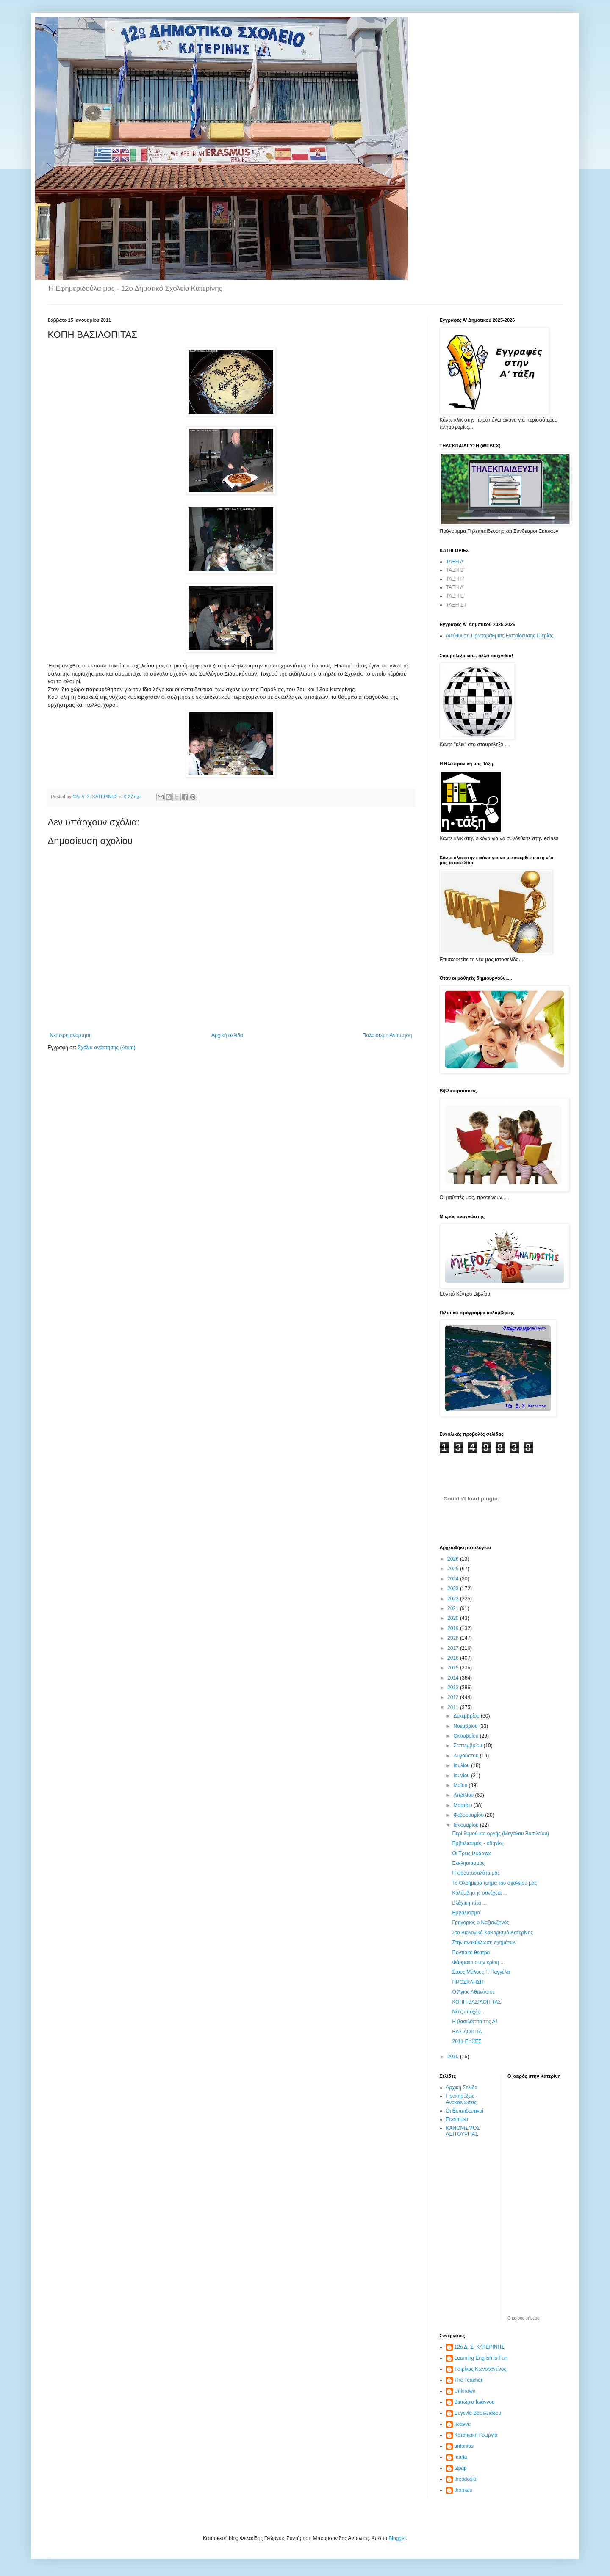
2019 (453, 1628)
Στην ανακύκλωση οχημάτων (484, 1942)
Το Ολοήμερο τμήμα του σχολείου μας (494, 1883)
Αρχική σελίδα (227, 1035)
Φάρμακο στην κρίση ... (478, 1962)
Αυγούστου (466, 1756)
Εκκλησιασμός (468, 1863)
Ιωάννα (463, 2424)
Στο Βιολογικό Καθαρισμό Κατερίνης (492, 1933)
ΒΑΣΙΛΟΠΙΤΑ (467, 2032)
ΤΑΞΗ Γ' (455, 579)
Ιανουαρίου (466, 1825)
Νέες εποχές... (468, 2012)
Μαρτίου (463, 1805)
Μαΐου (461, 1785)
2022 (453, 1599)
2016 (453, 1658)
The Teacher (469, 2380)
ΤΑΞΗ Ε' (455, 596)
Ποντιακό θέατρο (471, 1952)
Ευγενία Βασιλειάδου (478, 2413)
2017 (453, 1648)
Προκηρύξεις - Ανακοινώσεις (462, 2099)
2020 (453, 1618)
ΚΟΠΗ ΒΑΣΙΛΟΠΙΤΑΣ (476, 2002)
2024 (453, 1579)
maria (461, 2457)
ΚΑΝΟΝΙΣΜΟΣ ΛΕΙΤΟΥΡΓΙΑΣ (463, 2131)
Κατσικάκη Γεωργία (476, 2435)
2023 (453, 1588)
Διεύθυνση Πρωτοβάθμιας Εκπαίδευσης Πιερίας (500, 636)
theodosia (466, 2479)
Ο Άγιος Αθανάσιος (473, 1992)
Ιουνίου (462, 1776)
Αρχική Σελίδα (462, 2088)
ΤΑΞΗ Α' (455, 562)
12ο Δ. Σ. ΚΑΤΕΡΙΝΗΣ (480, 2347)
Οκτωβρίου (466, 1736)
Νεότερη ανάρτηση (71, 1035)
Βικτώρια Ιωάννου (475, 2402)
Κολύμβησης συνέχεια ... (479, 1893)
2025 (453, 1569)
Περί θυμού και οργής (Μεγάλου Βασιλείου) (500, 1834)
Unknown (465, 2391)
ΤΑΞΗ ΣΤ (456, 605)
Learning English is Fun (481, 2358)
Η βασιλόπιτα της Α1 (475, 2021)
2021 (453, 1608)
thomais (463, 2490)
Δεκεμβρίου (467, 1716)
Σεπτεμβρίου (468, 1746)
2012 (453, 1697)
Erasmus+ (457, 2119)
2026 (453, 1559)
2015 (453, 1668)
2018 (453, 1638)
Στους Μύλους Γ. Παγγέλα (481, 1972)
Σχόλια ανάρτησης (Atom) (106, 1048)
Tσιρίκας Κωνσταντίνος (481, 2369)
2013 (453, 1688)
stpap (461, 2468)
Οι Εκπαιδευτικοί (464, 2111)
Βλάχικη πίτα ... (469, 1903)
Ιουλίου (462, 1765)
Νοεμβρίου (466, 1726)
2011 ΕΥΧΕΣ (466, 2041)
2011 (453, 1707)
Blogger (397, 2538)
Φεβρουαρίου (469, 1815)
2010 (453, 2057)
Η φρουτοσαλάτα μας (476, 1873)
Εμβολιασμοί (466, 1913)
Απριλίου (464, 1795)
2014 (453, 1678)
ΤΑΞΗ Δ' (455, 587)
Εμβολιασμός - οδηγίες (477, 1843)
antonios (464, 2446)
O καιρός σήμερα (523, 2318)
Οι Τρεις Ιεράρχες (471, 1853)
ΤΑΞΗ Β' (455, 570)
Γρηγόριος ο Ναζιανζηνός (480, 1922)
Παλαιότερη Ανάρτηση (387, 1035)
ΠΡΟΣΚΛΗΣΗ (467, 1982)
